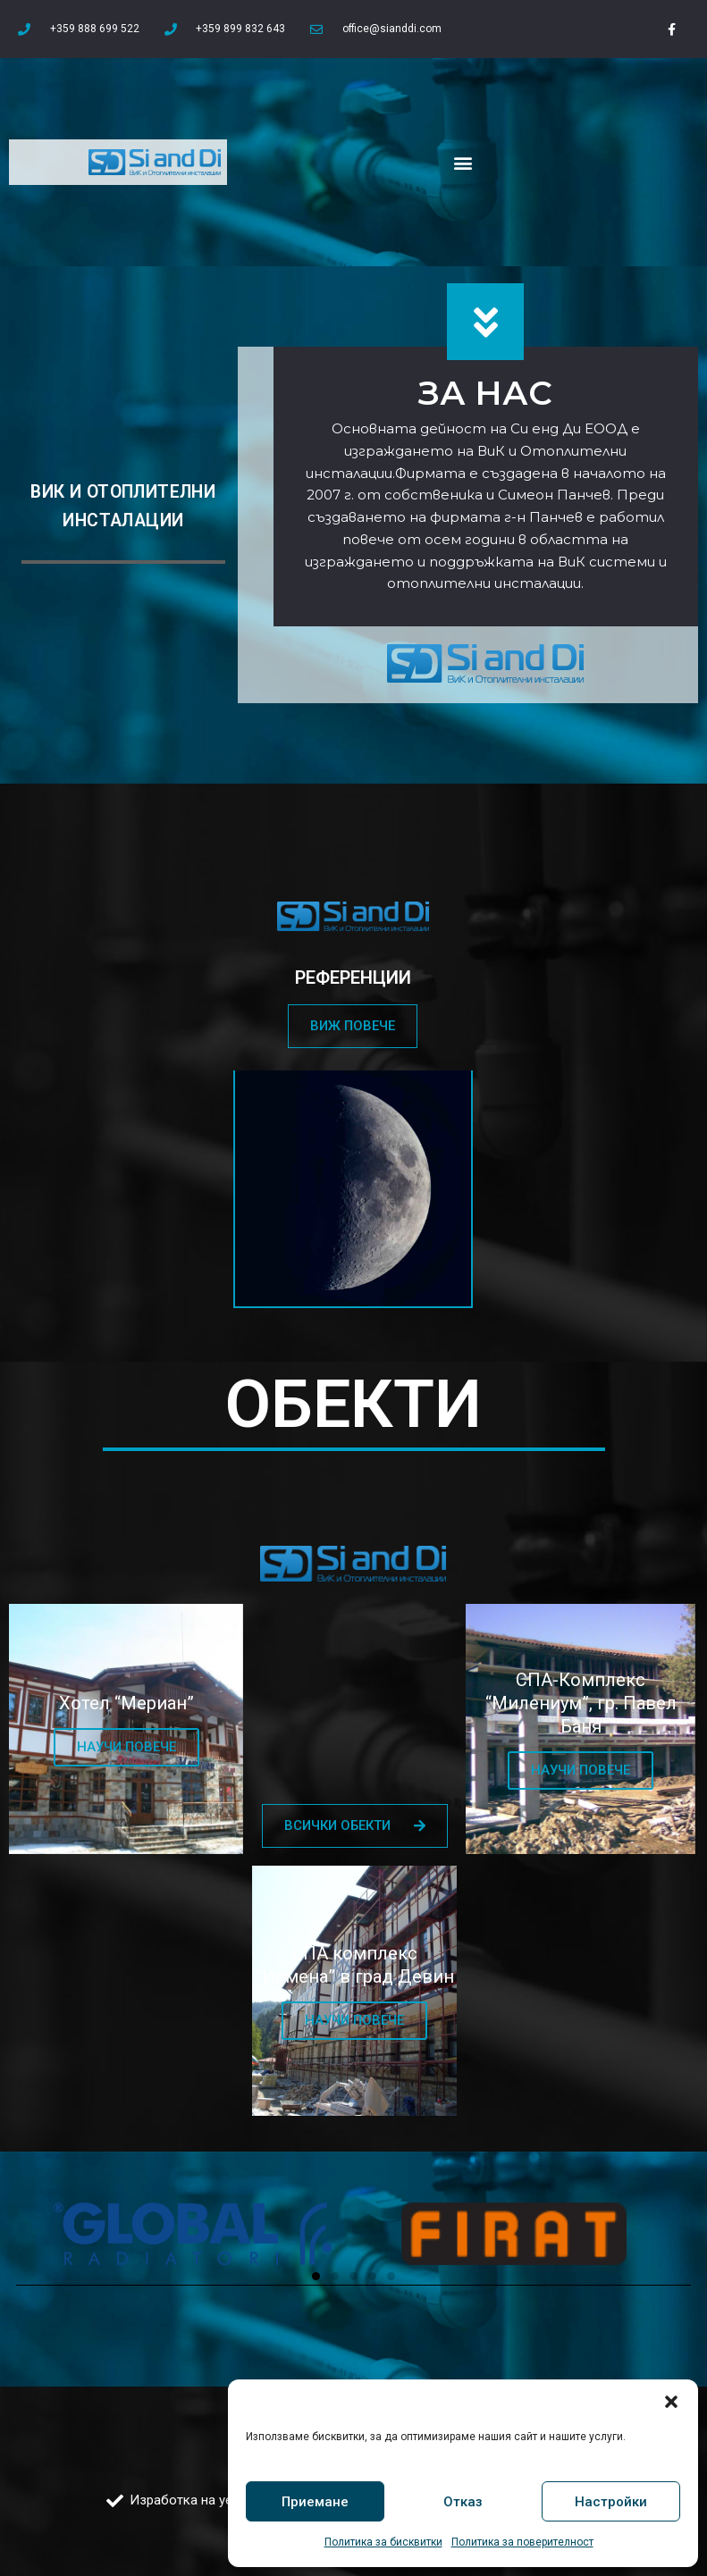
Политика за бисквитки (383, 2542)
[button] (671, 2402)
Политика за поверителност (522, 2542)
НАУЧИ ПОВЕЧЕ (126, 1747)
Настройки (611, 2502)
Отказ (463, 2502)
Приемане (315, 2502)
